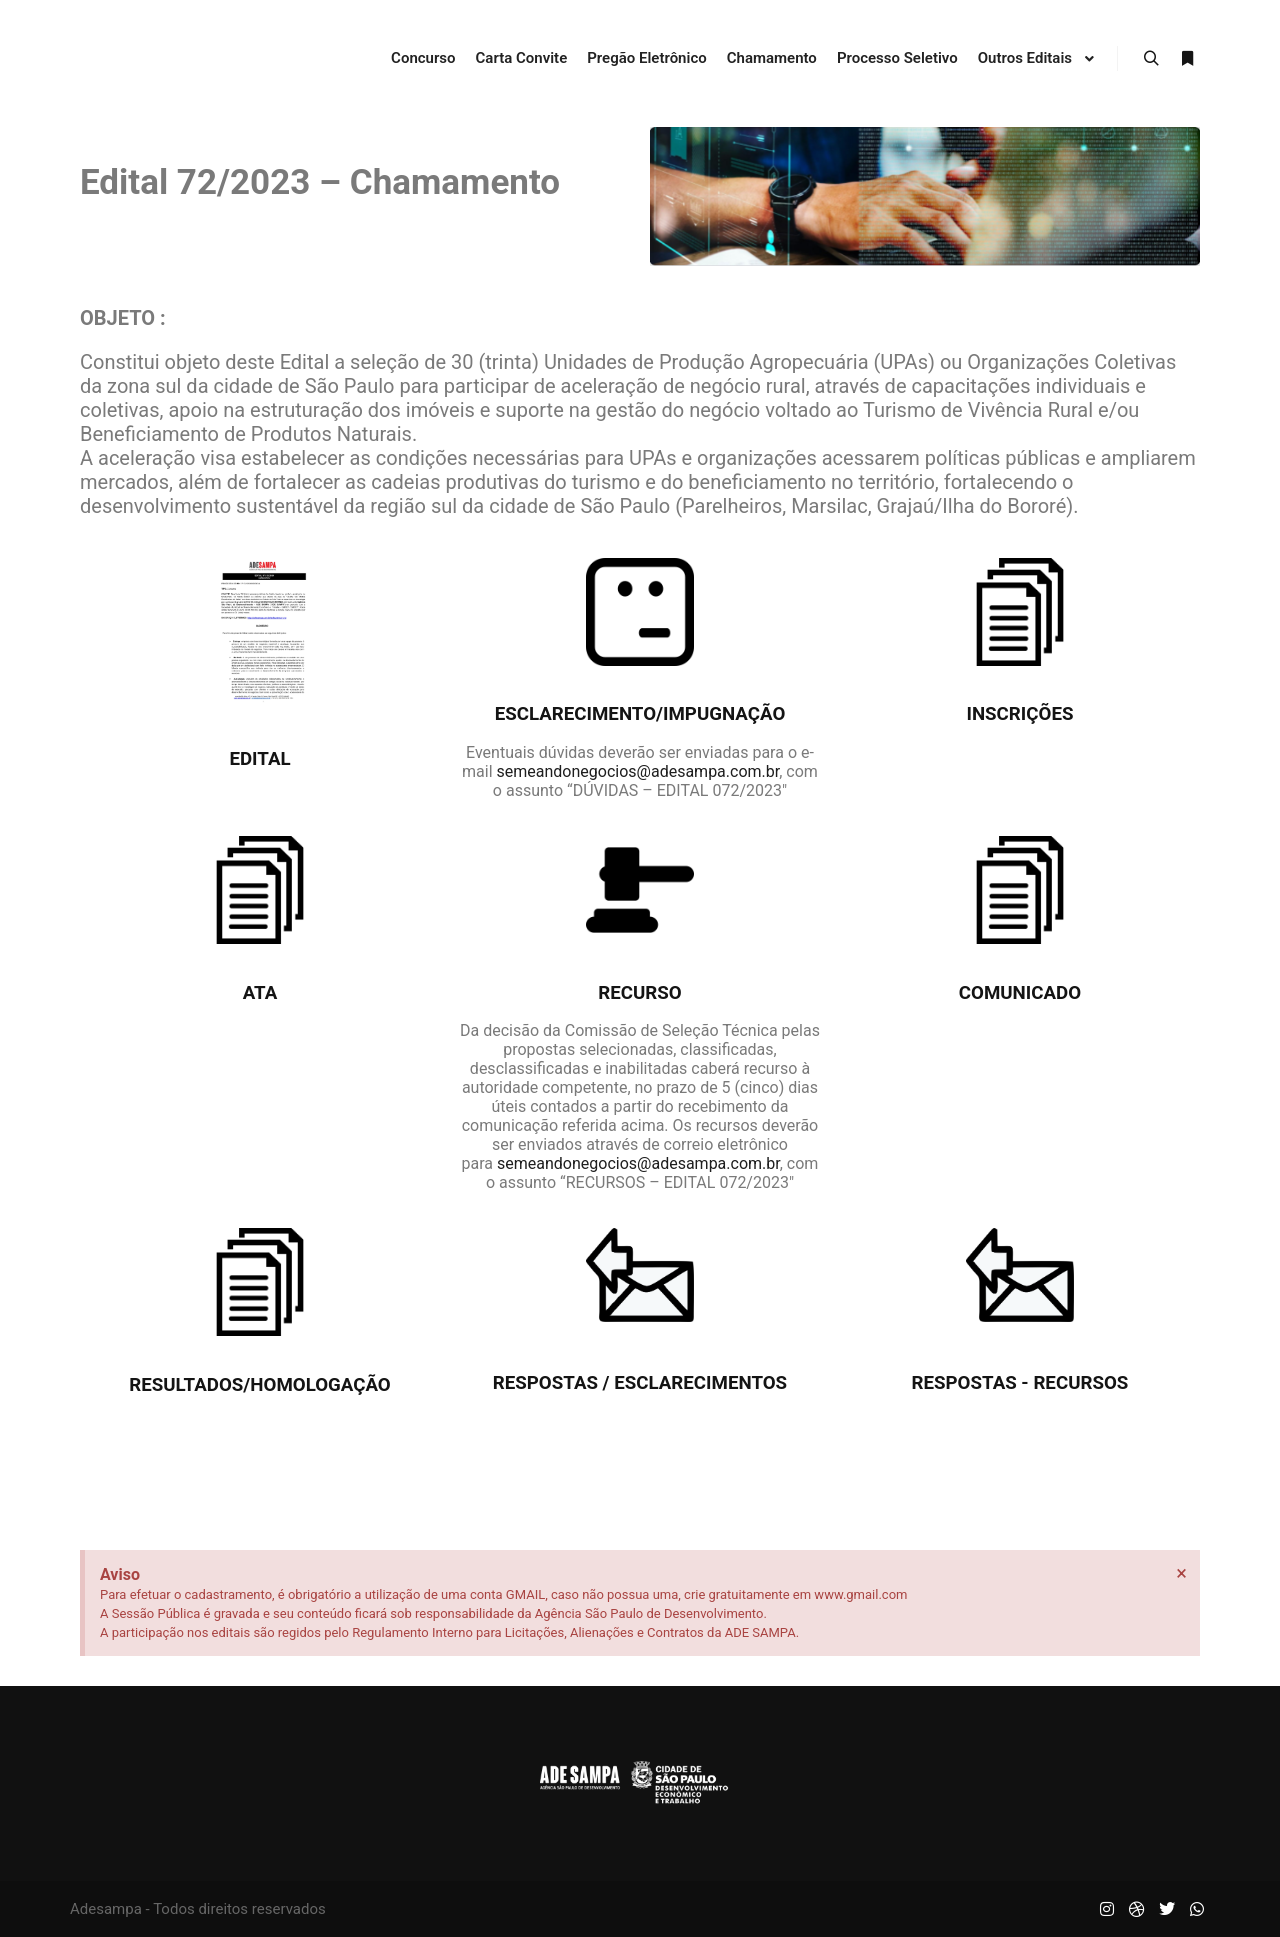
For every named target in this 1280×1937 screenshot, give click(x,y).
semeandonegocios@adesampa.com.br (638, 771)
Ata (260, 993)
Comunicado (1020, 993)
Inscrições (1019, 714)
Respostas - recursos (1020, 1383)
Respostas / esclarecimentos (640, 1383)
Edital (259, 759)
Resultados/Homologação (260, 1385)
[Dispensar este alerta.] (1181, 1573)
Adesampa (106, 1909)
